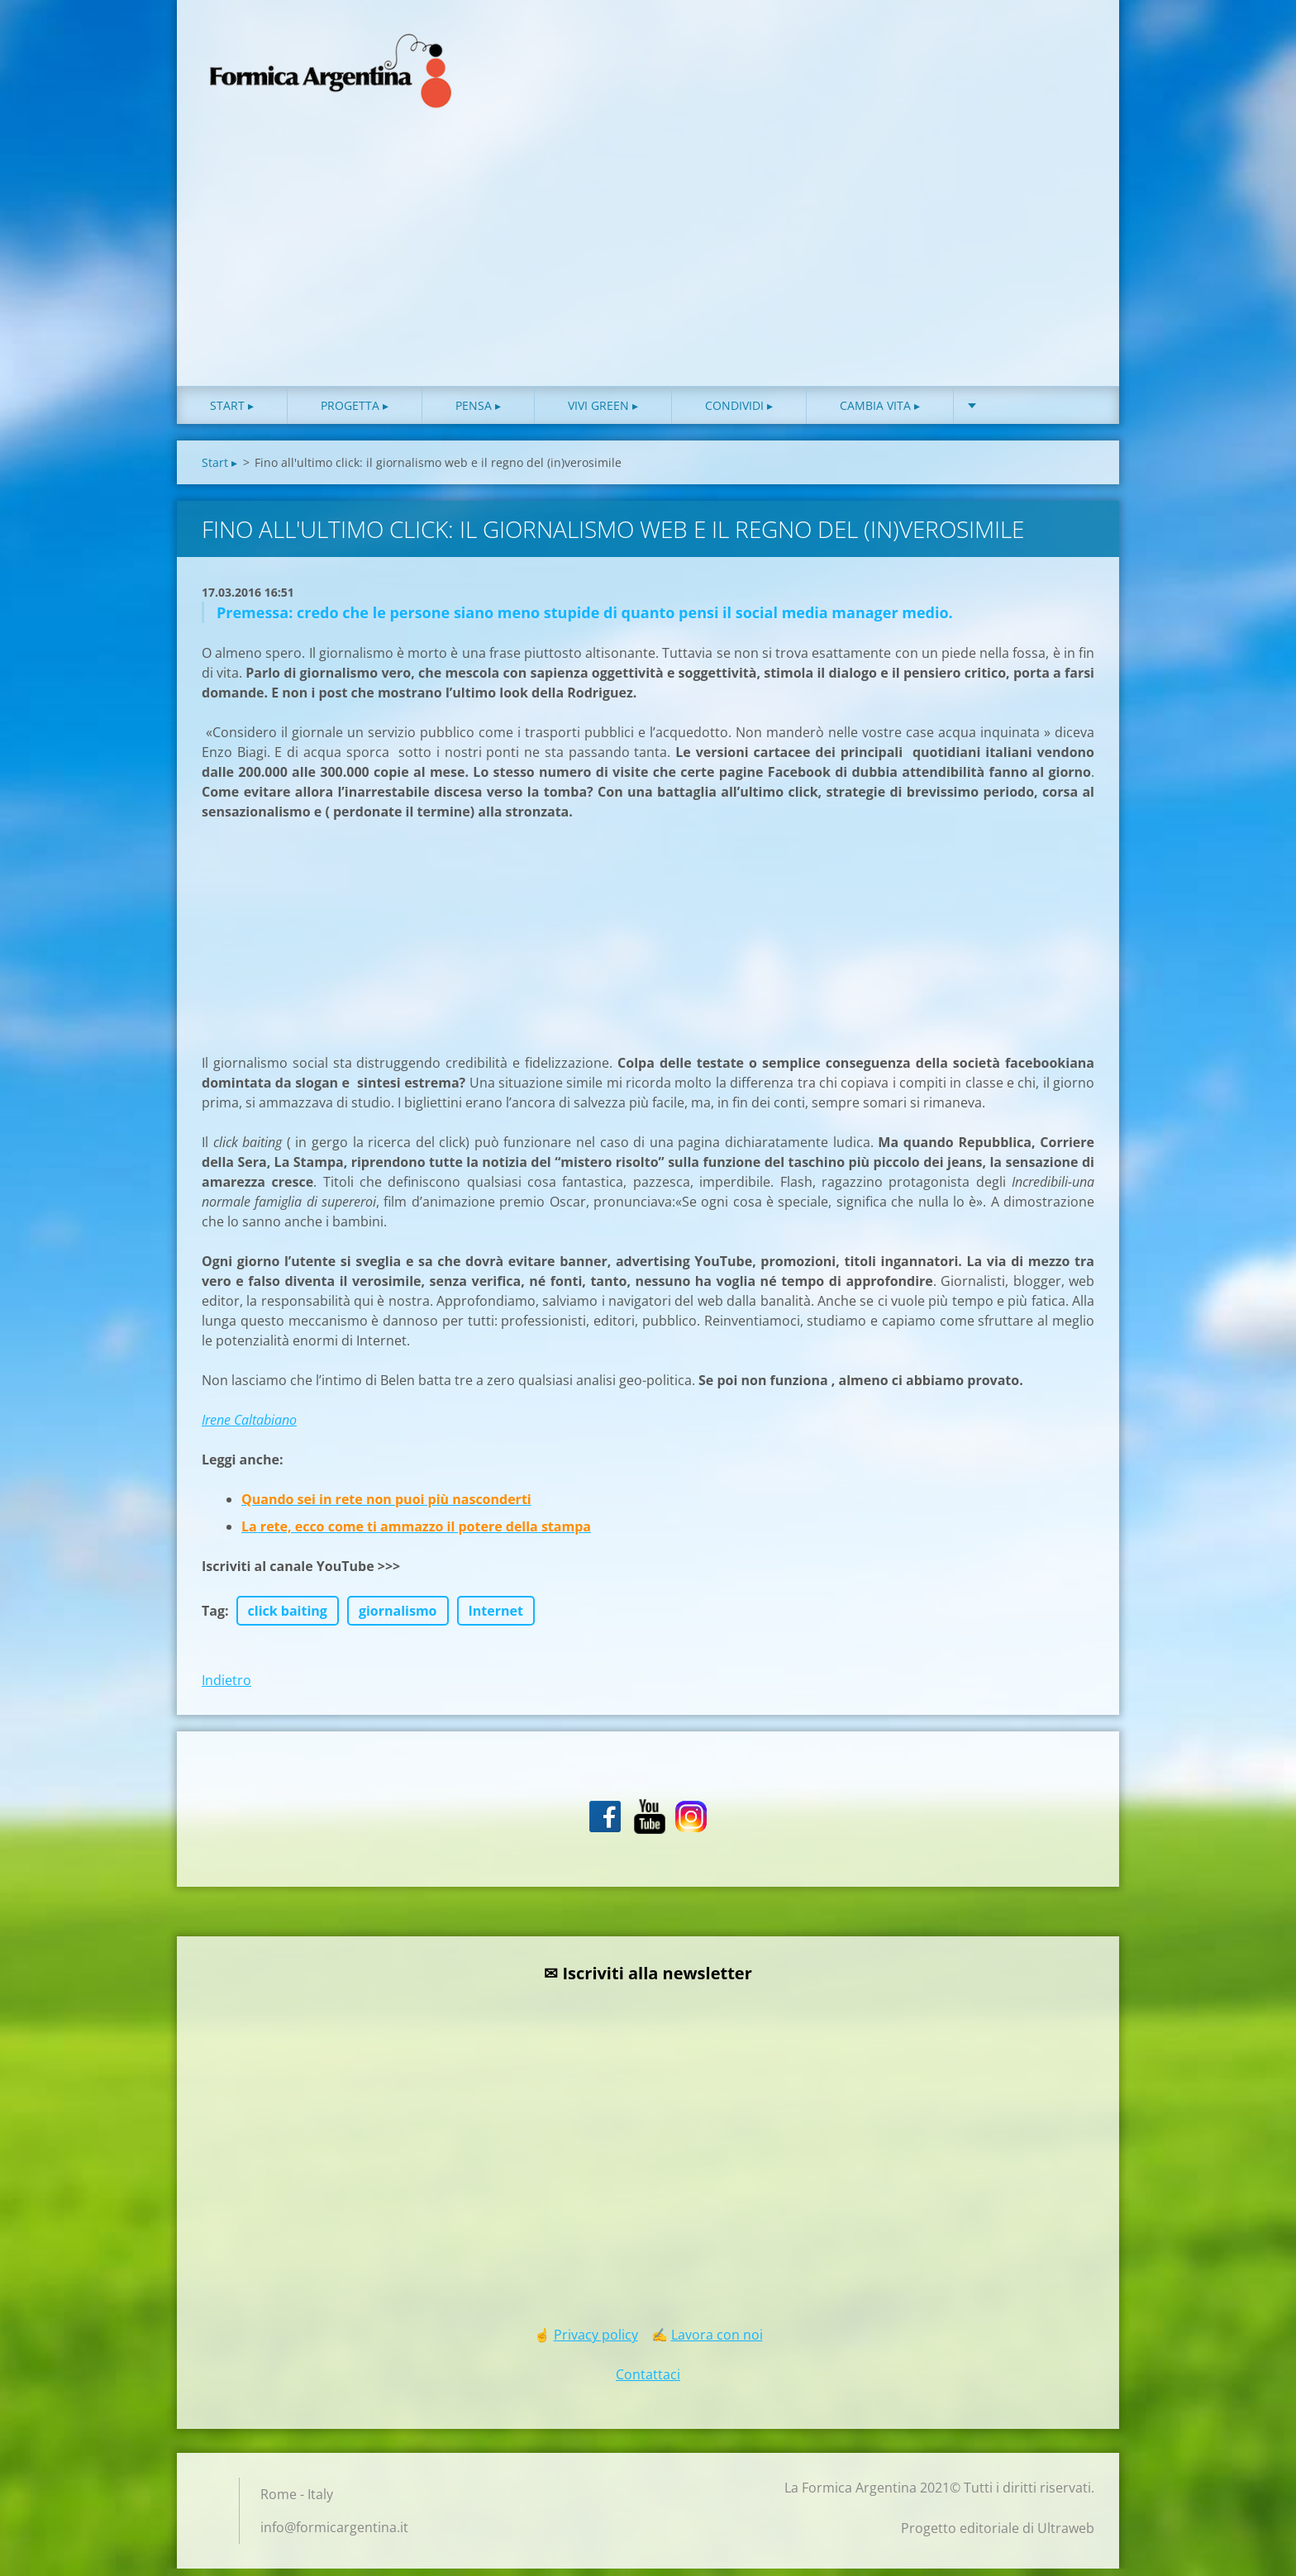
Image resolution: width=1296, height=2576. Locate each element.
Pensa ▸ (478, 413)
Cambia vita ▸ (880, 413)
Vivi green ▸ (603, 413)
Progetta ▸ (354, 413)
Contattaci (648, 2382)
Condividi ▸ (739, 413)
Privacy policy (596, 2342)
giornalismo (398, 1618)
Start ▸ (232, 413)
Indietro (226, 1687)
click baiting (287, 1618)
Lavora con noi (717, 2342)
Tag (213, 1618)
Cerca (1076, 48)
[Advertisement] (648, 269)
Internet (496, 1618)
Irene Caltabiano (249, 1427)
